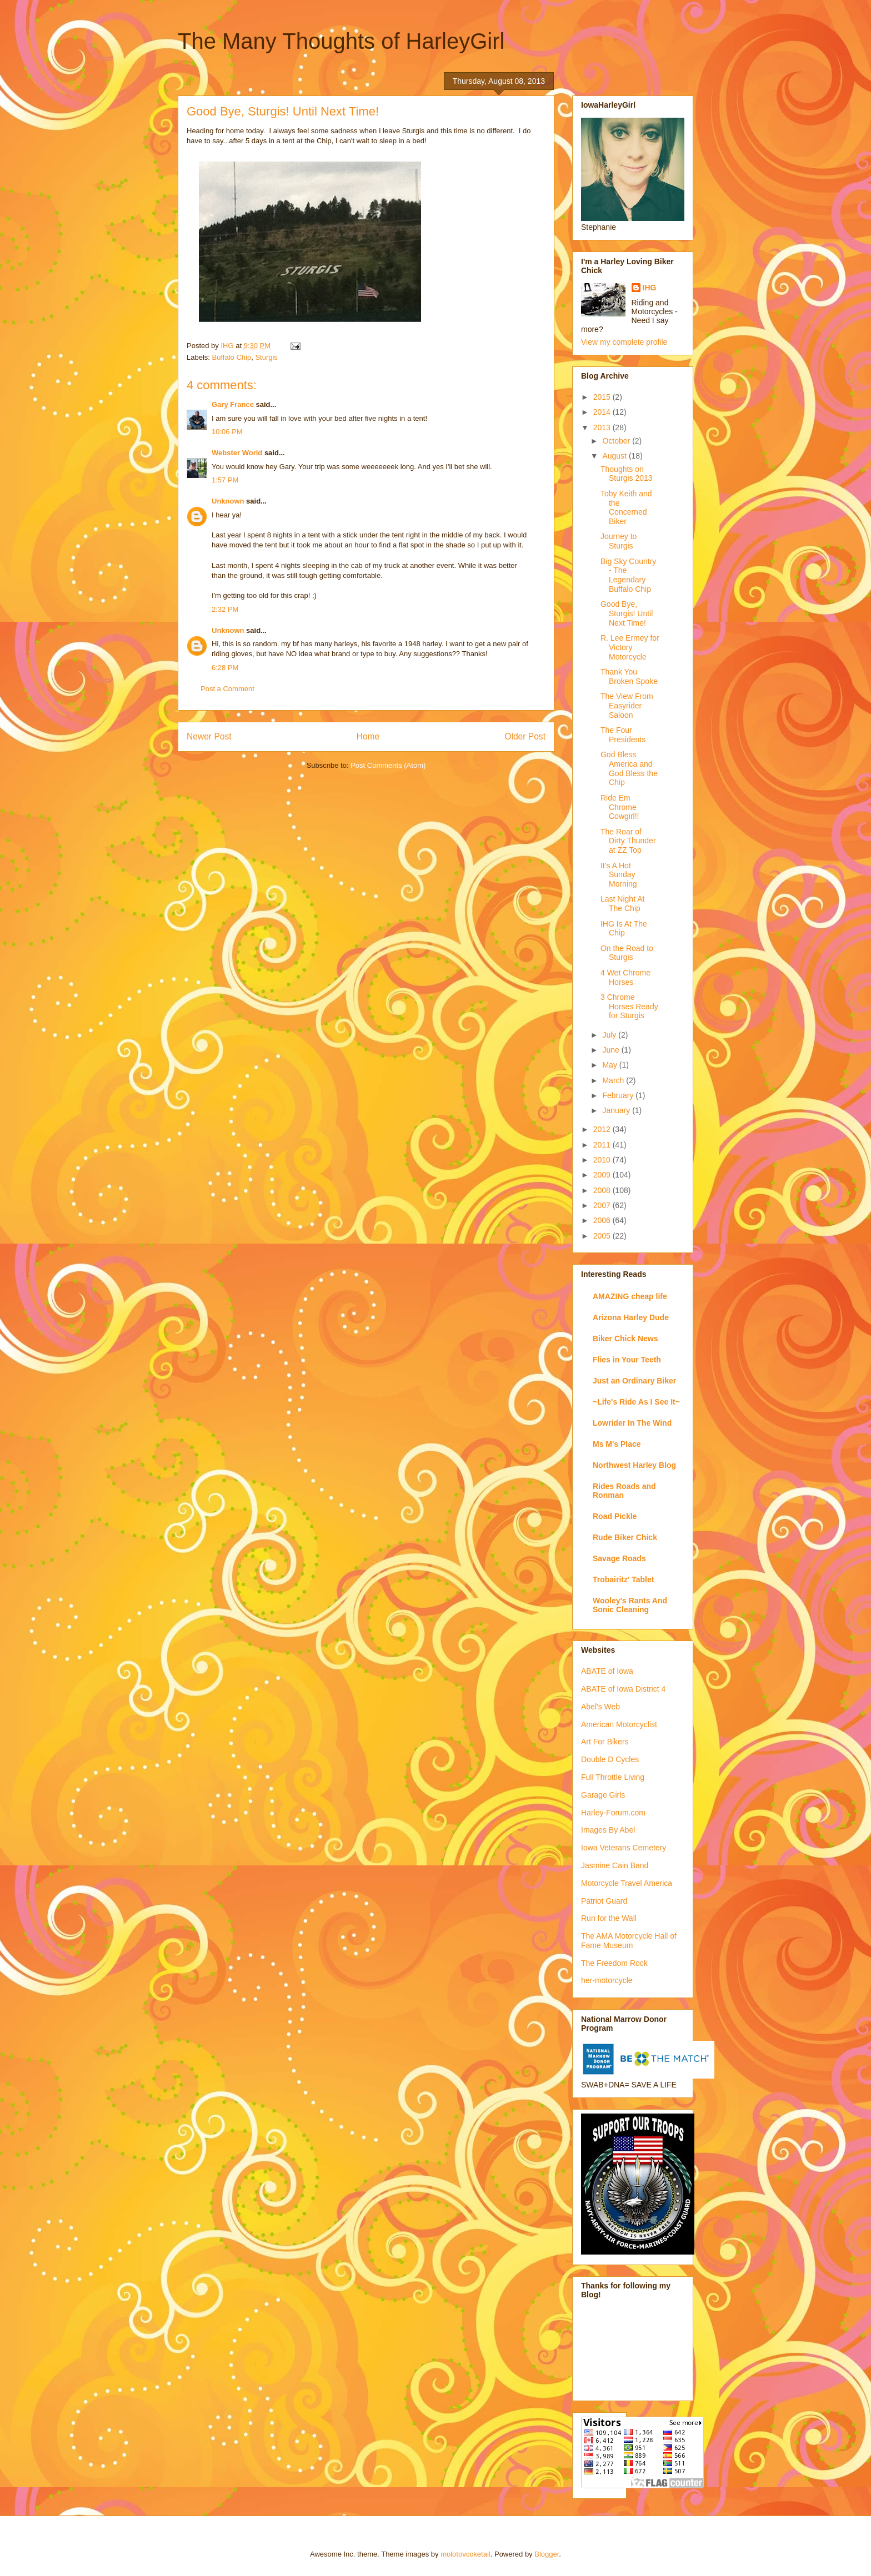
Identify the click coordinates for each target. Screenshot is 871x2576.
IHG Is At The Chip (623, 928)
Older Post (524, 736)
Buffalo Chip (232, 357)
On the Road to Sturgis (626, 953)
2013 (603, 427)
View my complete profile (624, 342)
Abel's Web (600, 1706)
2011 (603, 1144)
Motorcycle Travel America (626, 1883)
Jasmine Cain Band (614, 1865)
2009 (603, 1174)
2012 (603, 1129)
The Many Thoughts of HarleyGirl (341, 41)
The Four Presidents (622, 735)
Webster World (237, 453)
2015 (603, 397)
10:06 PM (227, 431)
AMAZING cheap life (630, 1296)
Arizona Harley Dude (631, 1317)
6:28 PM (225, 667)
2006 (603, 1220)
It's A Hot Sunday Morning (618, 875)
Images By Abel (608, 1829)
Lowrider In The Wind (632, 1422)
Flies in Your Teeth (627, 1359)
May (610, 1064)
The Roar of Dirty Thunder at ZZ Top (628, 841)
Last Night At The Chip (622, 903)
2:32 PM (225, 609)
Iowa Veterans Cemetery (623, 1847)
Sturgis (266, 357)
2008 (603, 1190)
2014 (603, 411)
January (617, 1110)
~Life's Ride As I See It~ (636, 1401)
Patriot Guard (604, 1900)
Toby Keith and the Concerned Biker (626, 507)
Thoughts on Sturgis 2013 (626, 474)
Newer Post (209, 736)
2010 (603, 1159)
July (610, 1034)
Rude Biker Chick (625, 1537)
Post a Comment (227, 689)
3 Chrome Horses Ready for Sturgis (629, 1006)
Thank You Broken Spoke (629, 676)
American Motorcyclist (619, 1724)
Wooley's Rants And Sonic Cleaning (630, 1605)
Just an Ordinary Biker (634, 1380)
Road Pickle (615, 1516)
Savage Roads (619, 1558)
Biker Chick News (625, 1338)
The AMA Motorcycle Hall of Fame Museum (629, 1940)
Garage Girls (603, 1794)
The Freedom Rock (614, 1963)
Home (368, 736)
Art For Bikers (605, 1741)
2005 (603, 1235)
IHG (650, 287)
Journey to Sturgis (618, 541)
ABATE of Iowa (607, 1671)
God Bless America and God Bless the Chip (629, 768)
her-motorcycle (607, 1980)
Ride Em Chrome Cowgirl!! (619, 807)
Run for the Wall (609, 1918)
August (615, 455)
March (614, 1080)
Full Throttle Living (612, 1777)
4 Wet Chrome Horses (625, 977)
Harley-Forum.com (613, 1812)
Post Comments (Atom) (388, 765)
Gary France (233, 404)
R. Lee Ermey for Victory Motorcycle (629, 647)
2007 (603, 1205)
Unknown (228, 501)
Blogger (546, 2554)
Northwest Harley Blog (634, 1465)
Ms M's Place (617, 1444)
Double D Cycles (610, 1759)
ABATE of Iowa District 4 (623, 1688)
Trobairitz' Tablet (623, 1579)
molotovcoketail (465, 2554)
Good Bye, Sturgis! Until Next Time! (626, 613)
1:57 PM (225, 480)
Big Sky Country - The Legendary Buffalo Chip (628, 575)
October (617, 440)
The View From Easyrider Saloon (626, 706)
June (611, 1049)
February (618, 1095)
